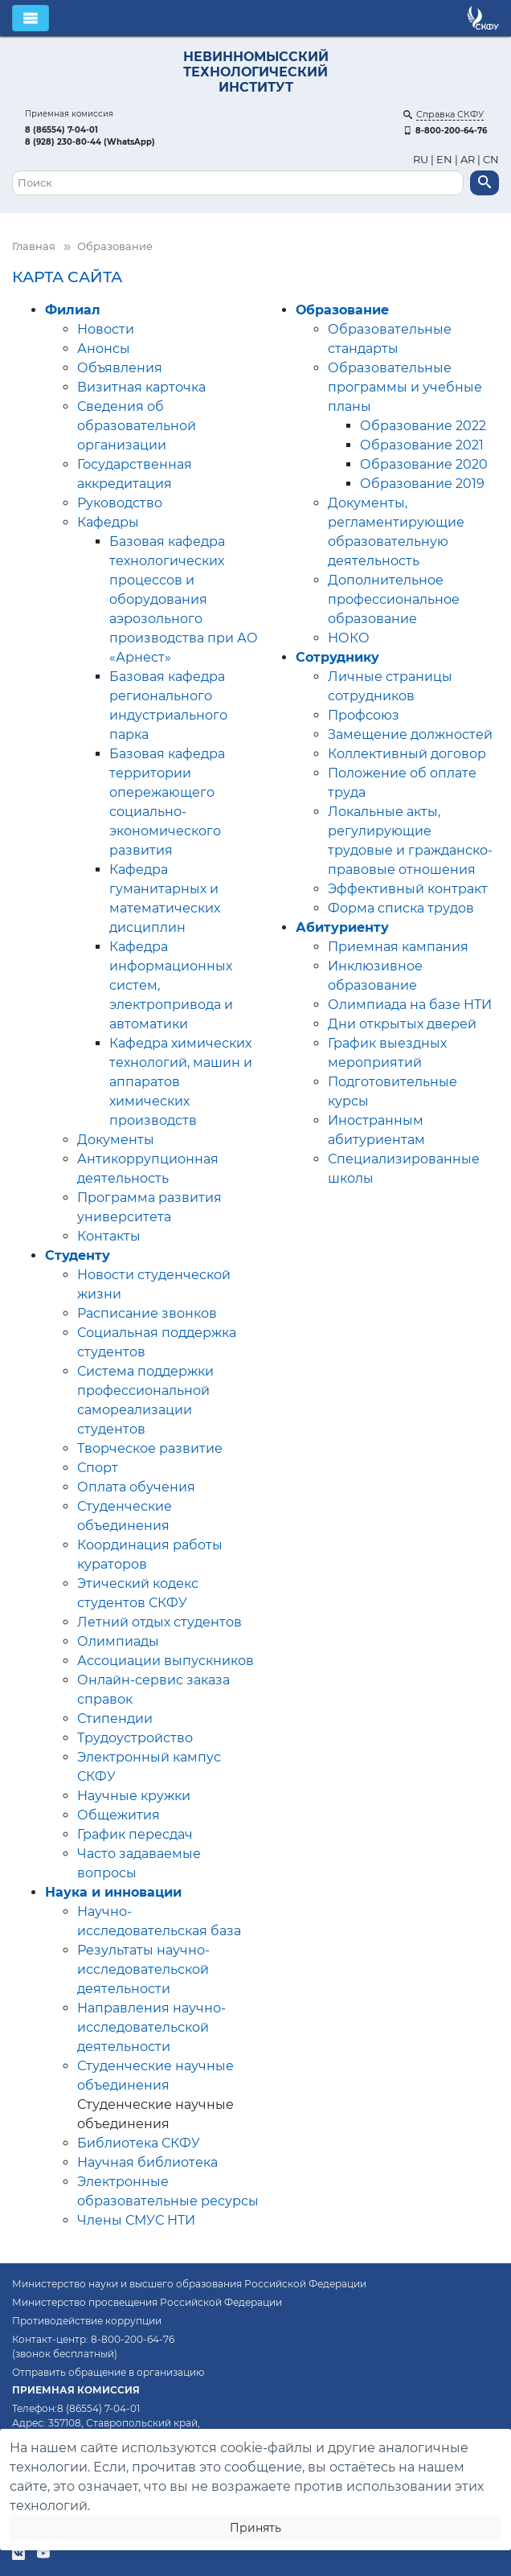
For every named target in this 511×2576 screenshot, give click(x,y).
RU (422, 160)
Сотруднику (337, 657)
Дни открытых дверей (402, 1024)
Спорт (97, 1467)
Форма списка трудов (401, 908)
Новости (105, 329)
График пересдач (135, 1834)
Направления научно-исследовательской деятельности (151, 2027)
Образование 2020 (424, 464)
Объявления (119, 367)
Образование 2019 (422, 483)
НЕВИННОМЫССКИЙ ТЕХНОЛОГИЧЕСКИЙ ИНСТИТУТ (256, 72)
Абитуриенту (342, 927)
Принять (255, 2528)
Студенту (77, 1255)
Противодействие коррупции (86, 2321)
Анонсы (103, 348)
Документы (115, 1139)
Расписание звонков (147, 1313)
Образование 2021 (422, 445)
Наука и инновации (113, 1892)
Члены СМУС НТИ (136, 2220)
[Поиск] (238, 182)
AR (467, 160)
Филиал (72, 310)
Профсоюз (363, 715)
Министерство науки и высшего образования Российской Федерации (189, 2284)
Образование (342, 310)
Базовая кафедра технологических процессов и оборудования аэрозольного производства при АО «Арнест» (183, 599)
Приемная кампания (398, 946)
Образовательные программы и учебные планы (405, 387)
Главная (33, 246)
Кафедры (108, 522)
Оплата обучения (136, 1487)
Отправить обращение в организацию (108, 2372)
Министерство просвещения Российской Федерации (147, 2302)
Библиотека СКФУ (138, 2143)
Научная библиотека (147, 2162)
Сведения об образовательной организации (136, 426)
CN (491, 160)
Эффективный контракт (408, 888)
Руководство (119, 503)
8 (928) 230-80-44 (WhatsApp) (90, 142)
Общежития (118, 1815)
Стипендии (115, 1718)
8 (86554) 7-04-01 (61, 130)
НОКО (349, 638)
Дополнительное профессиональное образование (394, 599)
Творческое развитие (150, 1448)
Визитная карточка (141, 387)
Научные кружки (133, 1795)
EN (444, 160)
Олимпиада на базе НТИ (410, 1004)
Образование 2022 (423, 425)
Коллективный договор (407, 753)
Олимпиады (118, 1641)
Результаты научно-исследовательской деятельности (143, 1969)
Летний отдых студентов (159, 1622)
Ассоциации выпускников (165, 1660)
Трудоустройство (135, 1737)
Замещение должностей (410, 734)
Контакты (109, 1236)
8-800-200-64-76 (445, 130)
